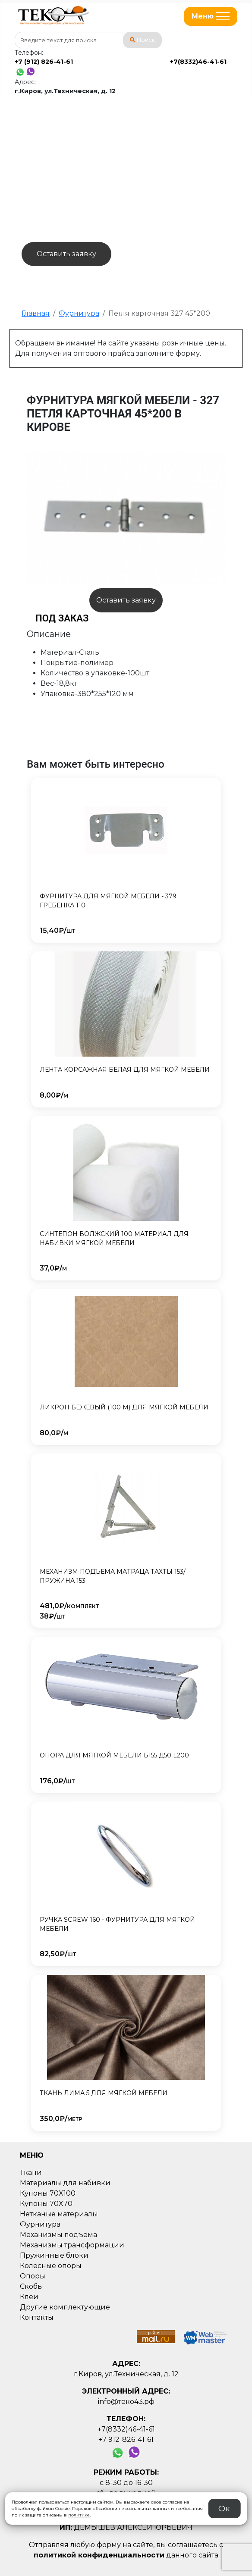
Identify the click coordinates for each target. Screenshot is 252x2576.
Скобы (31, 2286)
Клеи (29, 2297)
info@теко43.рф (126, 2401)
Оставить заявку (66, 254)
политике (79, 2515)
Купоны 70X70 (46, 2203)
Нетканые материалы (59, 2214)
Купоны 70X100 (48, 2193)
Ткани (31, 2172)
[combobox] (88, 40)
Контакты (37, 2317)
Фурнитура (40, 2224)
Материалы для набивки (65, 2183)
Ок (224, 2508)
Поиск (142, 40)
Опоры (32, 2276)
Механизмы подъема (58, 2235)
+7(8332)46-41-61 (198, 62)
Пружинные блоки (54, 2255)
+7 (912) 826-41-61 (44, 62)
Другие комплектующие (65, 2307)
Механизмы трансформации (72, 2245)
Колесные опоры (51, 2266)
